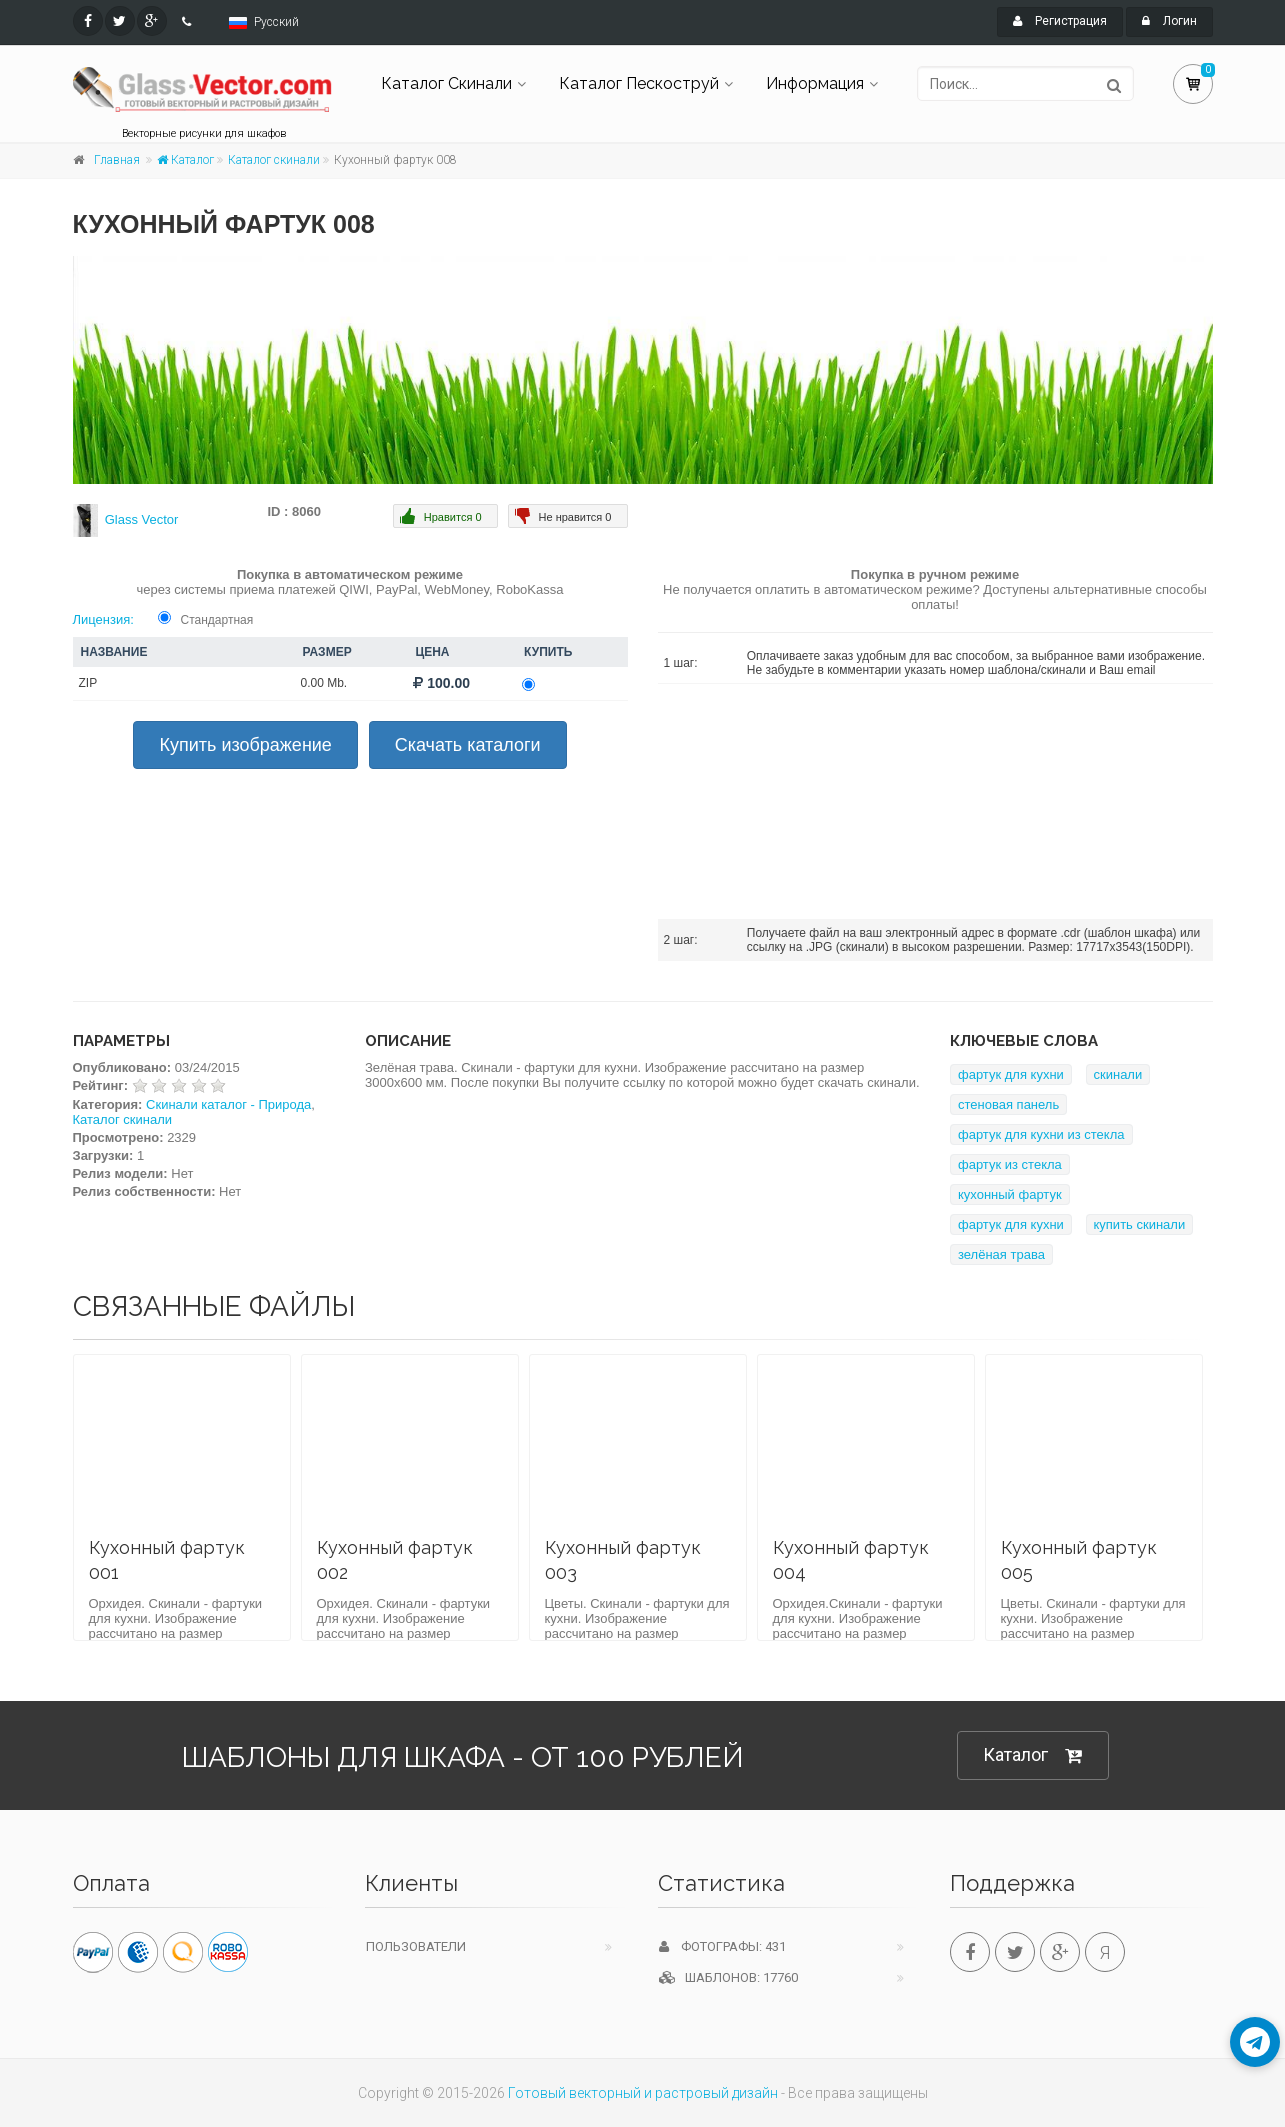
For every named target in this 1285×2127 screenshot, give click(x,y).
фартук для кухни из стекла (1041, 1134)
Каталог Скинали (446, 83)
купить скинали (1140, 1224)
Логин (1169, 21)
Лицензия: (103, 619)
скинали (1118, 1074)
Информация (815, 83)
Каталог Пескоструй (639, 83)
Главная (117, 160)
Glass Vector (142, 519)
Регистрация (1060, 21)
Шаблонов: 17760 (728, 1977)
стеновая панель (1008, 1104)
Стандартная (217, 620)
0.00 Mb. (324, 683)
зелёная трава (1001, 1254)
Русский (276, 22)
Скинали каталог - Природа (228, 1104)
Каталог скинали (274, 160)
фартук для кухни (1011, 1074)
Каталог (185, 160)
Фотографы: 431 (722, 1946)
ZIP (88, 683)
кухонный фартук (1010, 1194)
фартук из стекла (1010, 1164)
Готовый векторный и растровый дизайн (643, 2093)
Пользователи (416, 1946)
